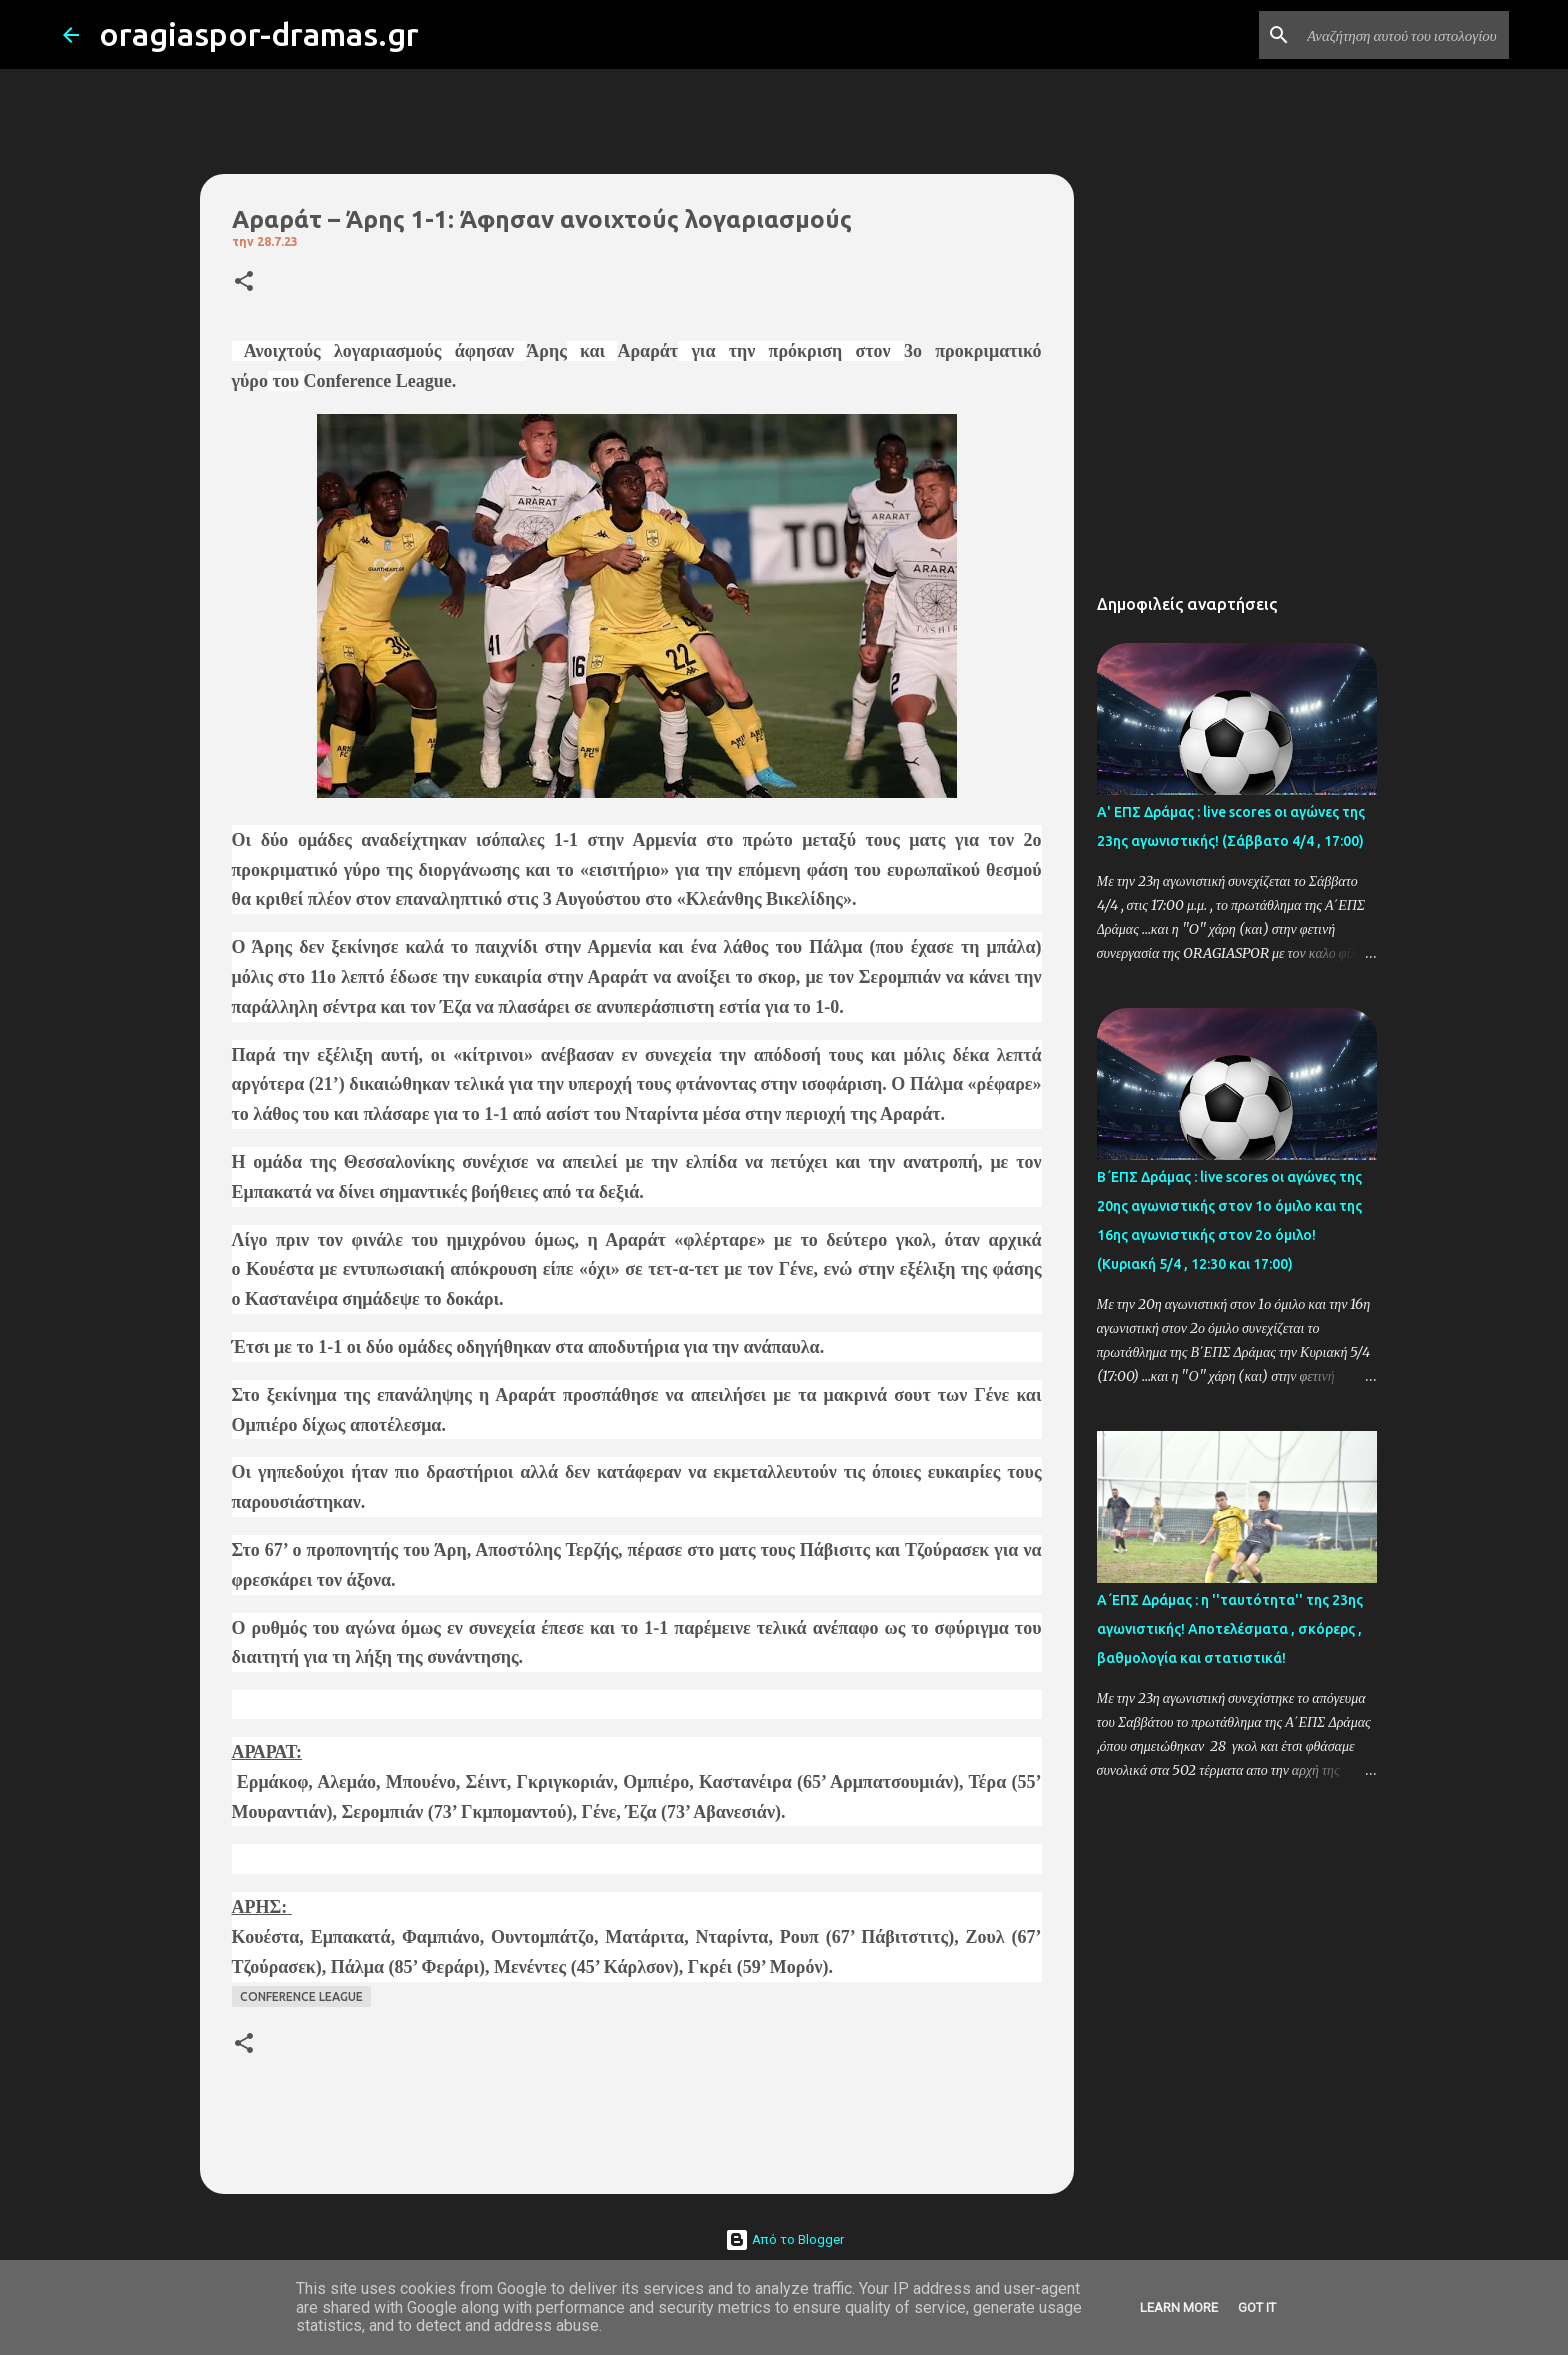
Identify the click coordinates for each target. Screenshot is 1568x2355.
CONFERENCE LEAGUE (301, 1996)
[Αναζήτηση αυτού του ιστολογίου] (1404, 35)
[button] (244, 282)
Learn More (1179, 2307)
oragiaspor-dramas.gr (259, 34)
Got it (1257, 2307)
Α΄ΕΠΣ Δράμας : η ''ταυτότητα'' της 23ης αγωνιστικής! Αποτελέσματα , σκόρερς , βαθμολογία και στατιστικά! (1230, 1629)
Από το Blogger (784, 2239)
